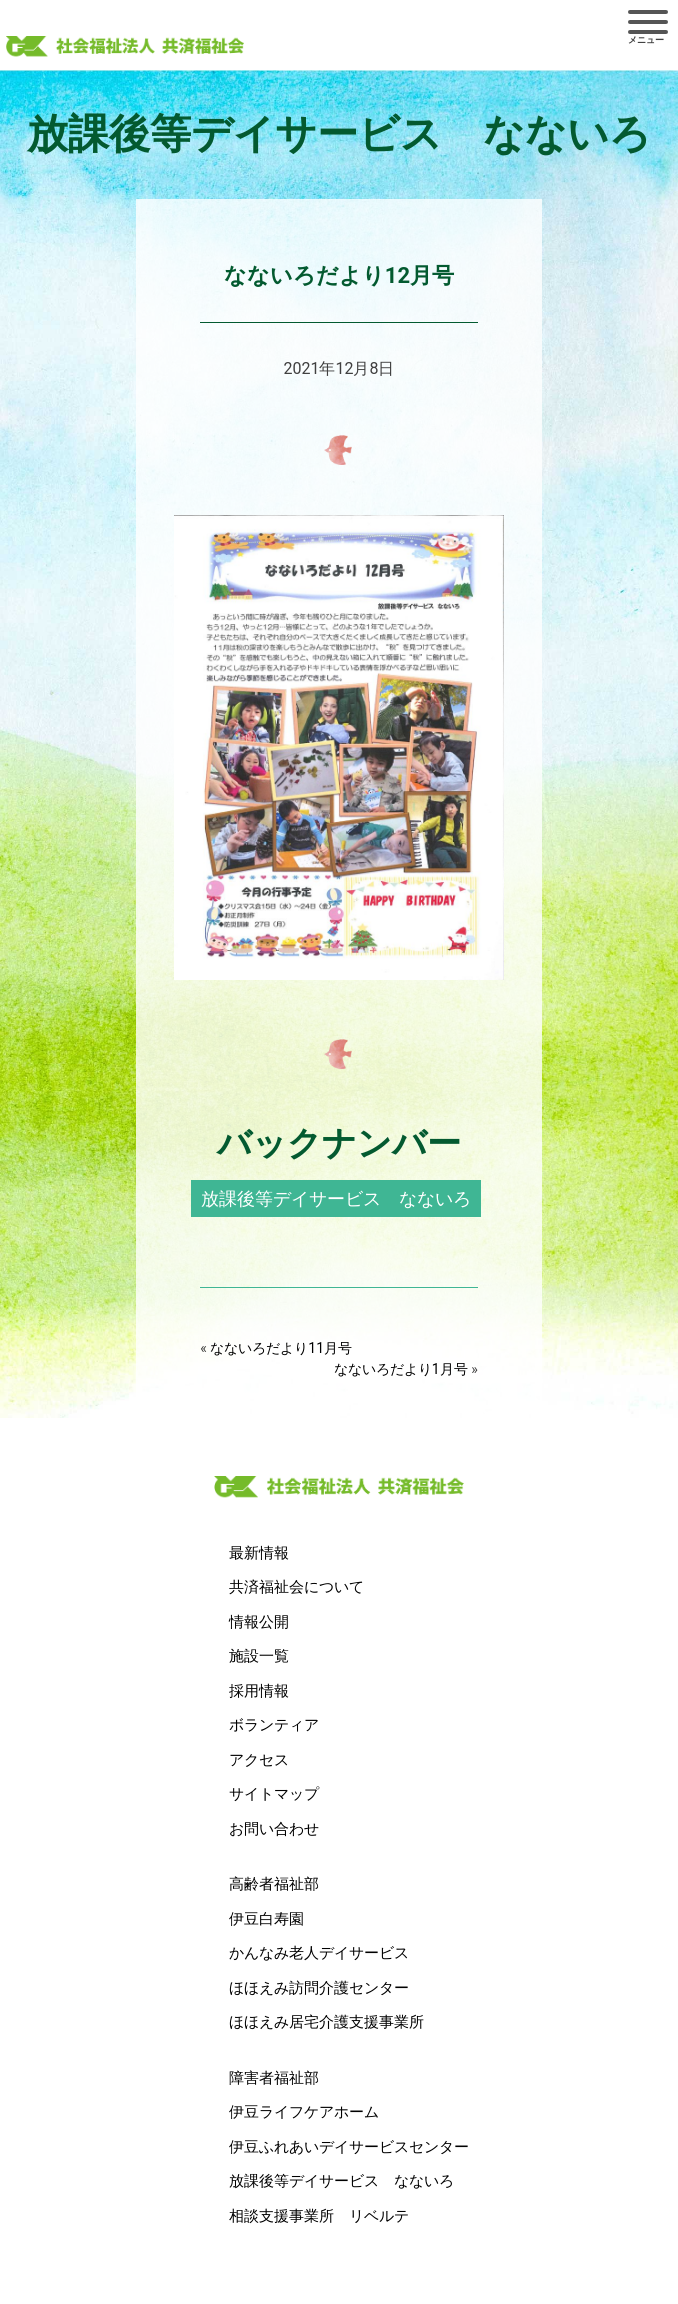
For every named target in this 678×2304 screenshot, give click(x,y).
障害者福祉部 (274, 2078)
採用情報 (259, 1691)
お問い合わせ (274, 1829)
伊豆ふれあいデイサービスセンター (349, 2147)
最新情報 (259, 1553)
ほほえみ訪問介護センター (319, 1988)
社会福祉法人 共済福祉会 (125, 47)
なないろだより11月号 (281, 1348)
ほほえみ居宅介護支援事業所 (326, 2022)
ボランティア (274, 1725)
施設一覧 (259, 1656)
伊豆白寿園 (266, 1919)
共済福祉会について (296, 1587)
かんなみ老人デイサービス (319, 1953)
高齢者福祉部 (274, 1884)
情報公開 (259, 1622)
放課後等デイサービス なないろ (336, 1198)
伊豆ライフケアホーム (304, 2112)
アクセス (259, 1760)
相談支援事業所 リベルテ (319, 2216)
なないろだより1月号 (401, 1369)
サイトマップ (274, 1794)
